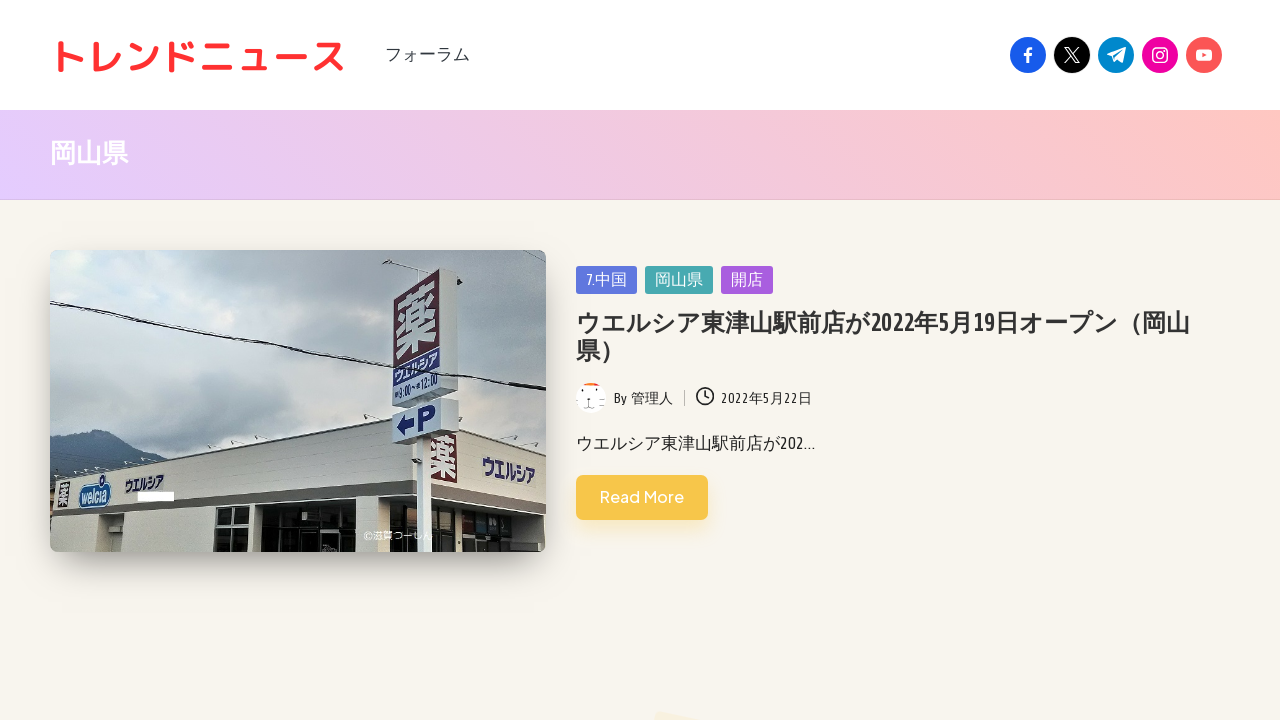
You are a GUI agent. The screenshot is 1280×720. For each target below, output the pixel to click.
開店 (747, 280)
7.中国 (606, 280)
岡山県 (679, 280)
